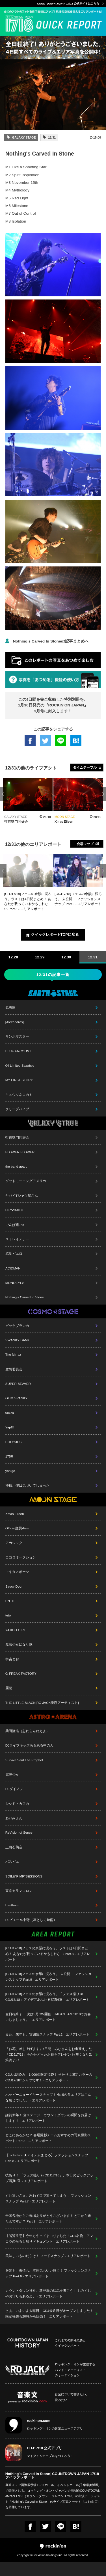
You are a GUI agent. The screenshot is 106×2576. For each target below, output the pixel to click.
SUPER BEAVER (18, 1383)
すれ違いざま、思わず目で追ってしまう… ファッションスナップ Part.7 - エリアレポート (48, 2198)
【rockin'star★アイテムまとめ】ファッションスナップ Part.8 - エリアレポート (46, 2158)
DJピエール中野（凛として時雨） (31, 1920)
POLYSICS (13, 1442)
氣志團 (10, 1007)
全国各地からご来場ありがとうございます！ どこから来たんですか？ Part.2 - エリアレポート (48, 2218)
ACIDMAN (13, 1268)
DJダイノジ (14, 1789)
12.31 (93, 957)
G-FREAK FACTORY (20, 1673)
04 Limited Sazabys (19, 1065)
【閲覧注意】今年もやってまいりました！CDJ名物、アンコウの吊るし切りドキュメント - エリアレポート (49, 2238)
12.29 (40, 957)
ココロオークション (20, 1557)
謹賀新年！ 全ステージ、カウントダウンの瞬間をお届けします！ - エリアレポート (48, 2117)
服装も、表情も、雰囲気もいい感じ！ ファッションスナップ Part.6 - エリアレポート (48, 2273)
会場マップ (85, 844)
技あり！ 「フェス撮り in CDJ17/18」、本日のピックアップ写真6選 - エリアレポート (49, 2178)
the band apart (16, 1166)
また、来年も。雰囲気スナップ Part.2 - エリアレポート (47, 2034)
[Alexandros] (14, 1022)
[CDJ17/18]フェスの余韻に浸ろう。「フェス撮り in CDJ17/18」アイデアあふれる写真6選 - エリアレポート (47, 1996)
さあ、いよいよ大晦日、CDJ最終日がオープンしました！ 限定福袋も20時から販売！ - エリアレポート (49, 2313)
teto (8, 1615)
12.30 (66, 957)
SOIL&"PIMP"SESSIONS (23, 1876)
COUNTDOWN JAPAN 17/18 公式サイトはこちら (68, 3)
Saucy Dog (13, 1586)
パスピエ (12, 1861)
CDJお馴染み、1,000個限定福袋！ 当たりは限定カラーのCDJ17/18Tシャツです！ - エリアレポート (48, 2077)
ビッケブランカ (17, 1325)
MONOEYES (15, 1282)
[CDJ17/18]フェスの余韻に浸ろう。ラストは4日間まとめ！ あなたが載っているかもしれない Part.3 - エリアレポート (47, 1953)
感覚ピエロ (13, 1253)
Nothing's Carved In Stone (24, 1297)
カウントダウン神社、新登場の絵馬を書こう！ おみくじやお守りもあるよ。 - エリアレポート (48, 2293)
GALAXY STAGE (23, 137)
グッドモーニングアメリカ (25, 1181)
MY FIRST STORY (19, 1080)
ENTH (9, 1601)
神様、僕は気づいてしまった (27, 1485)
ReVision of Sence (19, 1832)
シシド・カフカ (17, 1803)
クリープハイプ (17, 1109)
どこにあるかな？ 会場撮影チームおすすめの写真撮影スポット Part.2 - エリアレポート (48, 2137)
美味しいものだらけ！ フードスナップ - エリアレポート (48, 2256)
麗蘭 (8, 1688)
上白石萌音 (13, 1847)
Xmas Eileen (14, 1514)
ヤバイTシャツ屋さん (21, 1195)
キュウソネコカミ (19, 1094)
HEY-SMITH (14, 1210)
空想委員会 (13, 1369)
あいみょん (13, 1818)
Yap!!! (9, 1427)
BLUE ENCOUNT (18, 1051)
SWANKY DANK (17, 1340)
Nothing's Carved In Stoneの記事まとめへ (51, 641)
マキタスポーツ (17, 1571)
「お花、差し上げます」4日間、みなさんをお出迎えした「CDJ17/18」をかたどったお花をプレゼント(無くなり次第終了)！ (48, 2054)
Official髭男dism (17, 1528)
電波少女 (12, 1774)
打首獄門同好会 (17, 1137)
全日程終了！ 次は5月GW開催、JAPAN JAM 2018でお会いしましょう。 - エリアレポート (48, 2016)
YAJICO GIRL (15, 1630)
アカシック (13, 1543)
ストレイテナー (17, 1239)
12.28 (13, 957)
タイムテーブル (85, 767)
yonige (10, 1471)
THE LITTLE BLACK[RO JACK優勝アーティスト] (42, 1702)
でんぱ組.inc (14, 1224)
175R (9, 1456)
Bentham (12, 1905)
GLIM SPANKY (16, 1398)
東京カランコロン (19, 1890)
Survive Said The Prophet (24, 1760)
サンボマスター (17, 1036)
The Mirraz (13, 1354)
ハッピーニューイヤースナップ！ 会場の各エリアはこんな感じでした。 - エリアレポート (48, 2097)
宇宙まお (12, 1659)
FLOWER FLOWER (19, 1152)
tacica (9, 1413)
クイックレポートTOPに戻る (55, 935)
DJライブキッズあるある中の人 (29, 1745)
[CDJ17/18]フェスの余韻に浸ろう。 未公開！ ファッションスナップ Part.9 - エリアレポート (48, 1976)
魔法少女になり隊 (19, 1644)
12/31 (51, 137)
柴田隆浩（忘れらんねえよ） (27, 1731)
